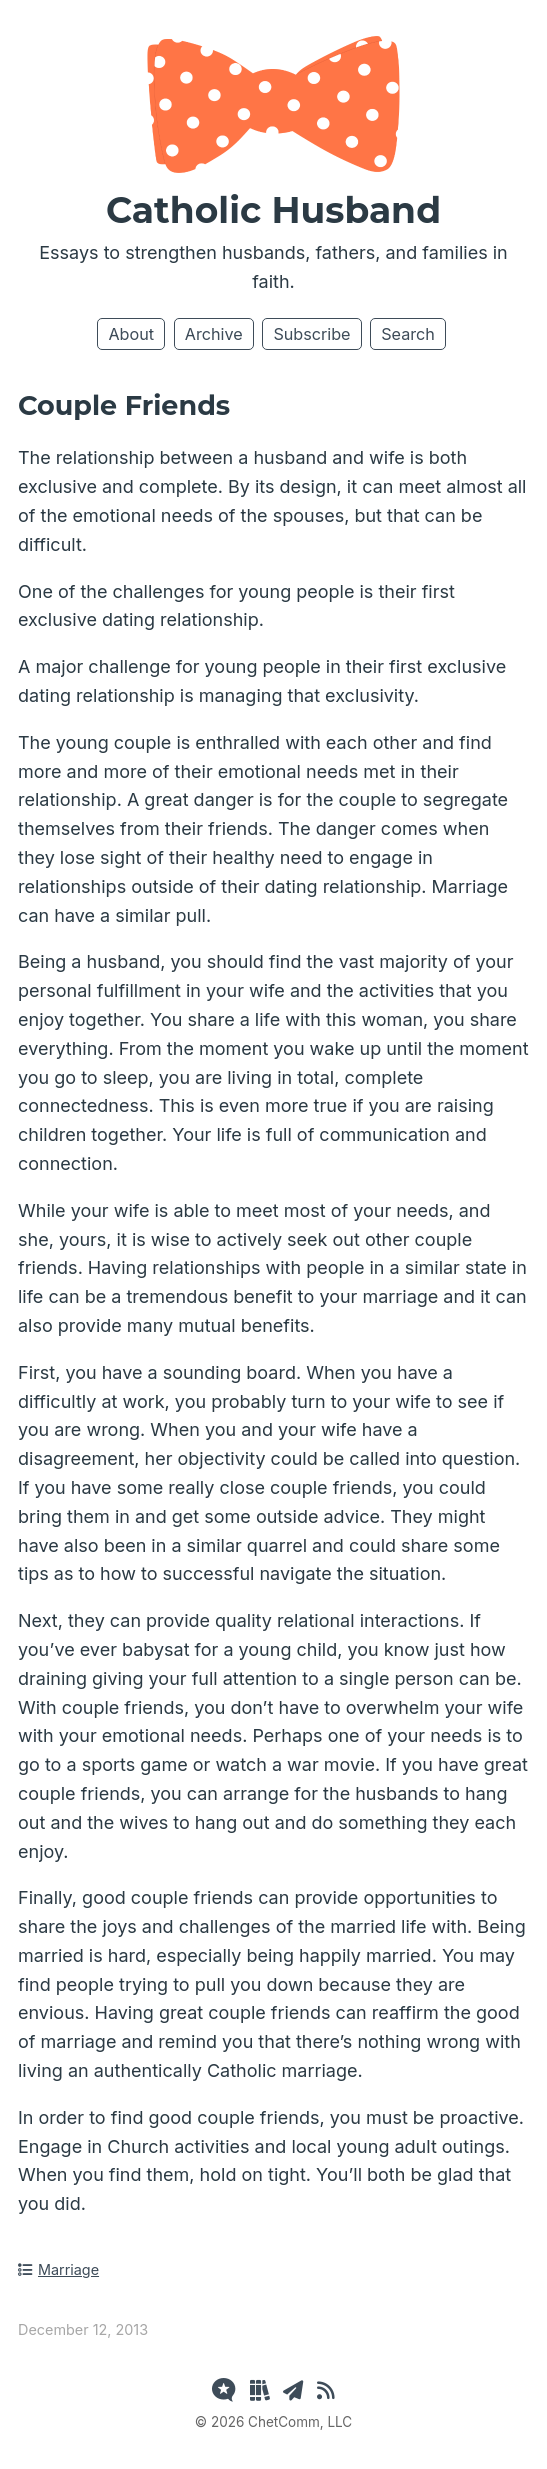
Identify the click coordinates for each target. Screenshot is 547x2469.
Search (408, 334)
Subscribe (311, 334)
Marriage (58, 2269)
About (131, 334)
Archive (214, 334)
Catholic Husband (273, 210)
